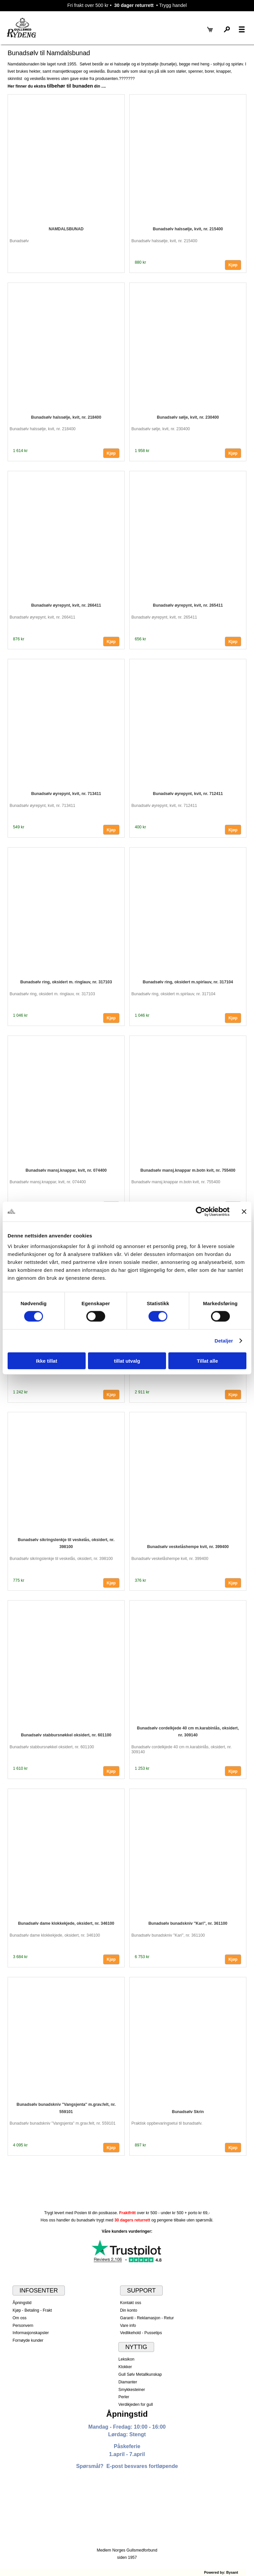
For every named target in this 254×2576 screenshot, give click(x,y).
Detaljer (224, 1341)
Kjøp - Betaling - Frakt (32, 2310)
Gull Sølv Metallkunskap (140, 2374)
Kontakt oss (130, 2302)
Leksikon (126, 2359)
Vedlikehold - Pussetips (141, 2332)
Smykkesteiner (131, 2389)
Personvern (23, 2325)
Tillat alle (207, 1360)
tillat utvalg (127, 1360)
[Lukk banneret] (244, 1211)
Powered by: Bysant (221, 2572)
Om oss (19, 2318)
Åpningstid (22, 2302)
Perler (123, 2397)
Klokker (125, 2367)
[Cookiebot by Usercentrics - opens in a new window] (201, 1212)
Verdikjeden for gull (135, 2404)
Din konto (128, 2310)
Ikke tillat (46, 1360)
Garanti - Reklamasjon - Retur (147, 2318)
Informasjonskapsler (31, 2332)
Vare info (128, 2325)
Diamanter (127, 2382)
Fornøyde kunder (28, 2340)
